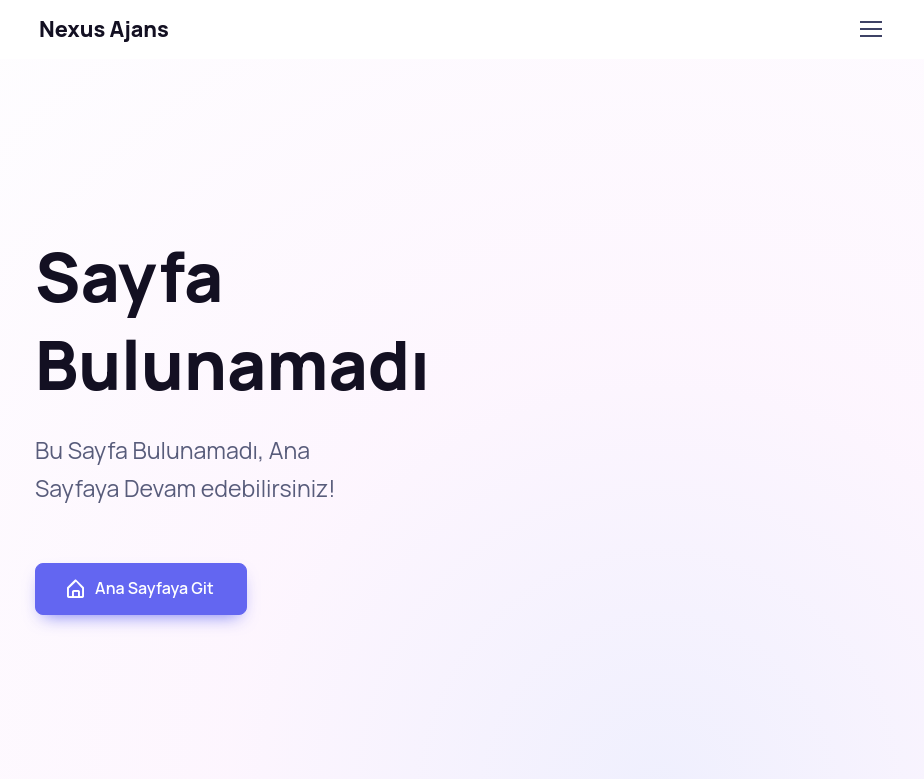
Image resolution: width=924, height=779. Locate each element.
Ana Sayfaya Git (139, 588)
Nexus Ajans (104, 28)
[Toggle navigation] (870, 29)
